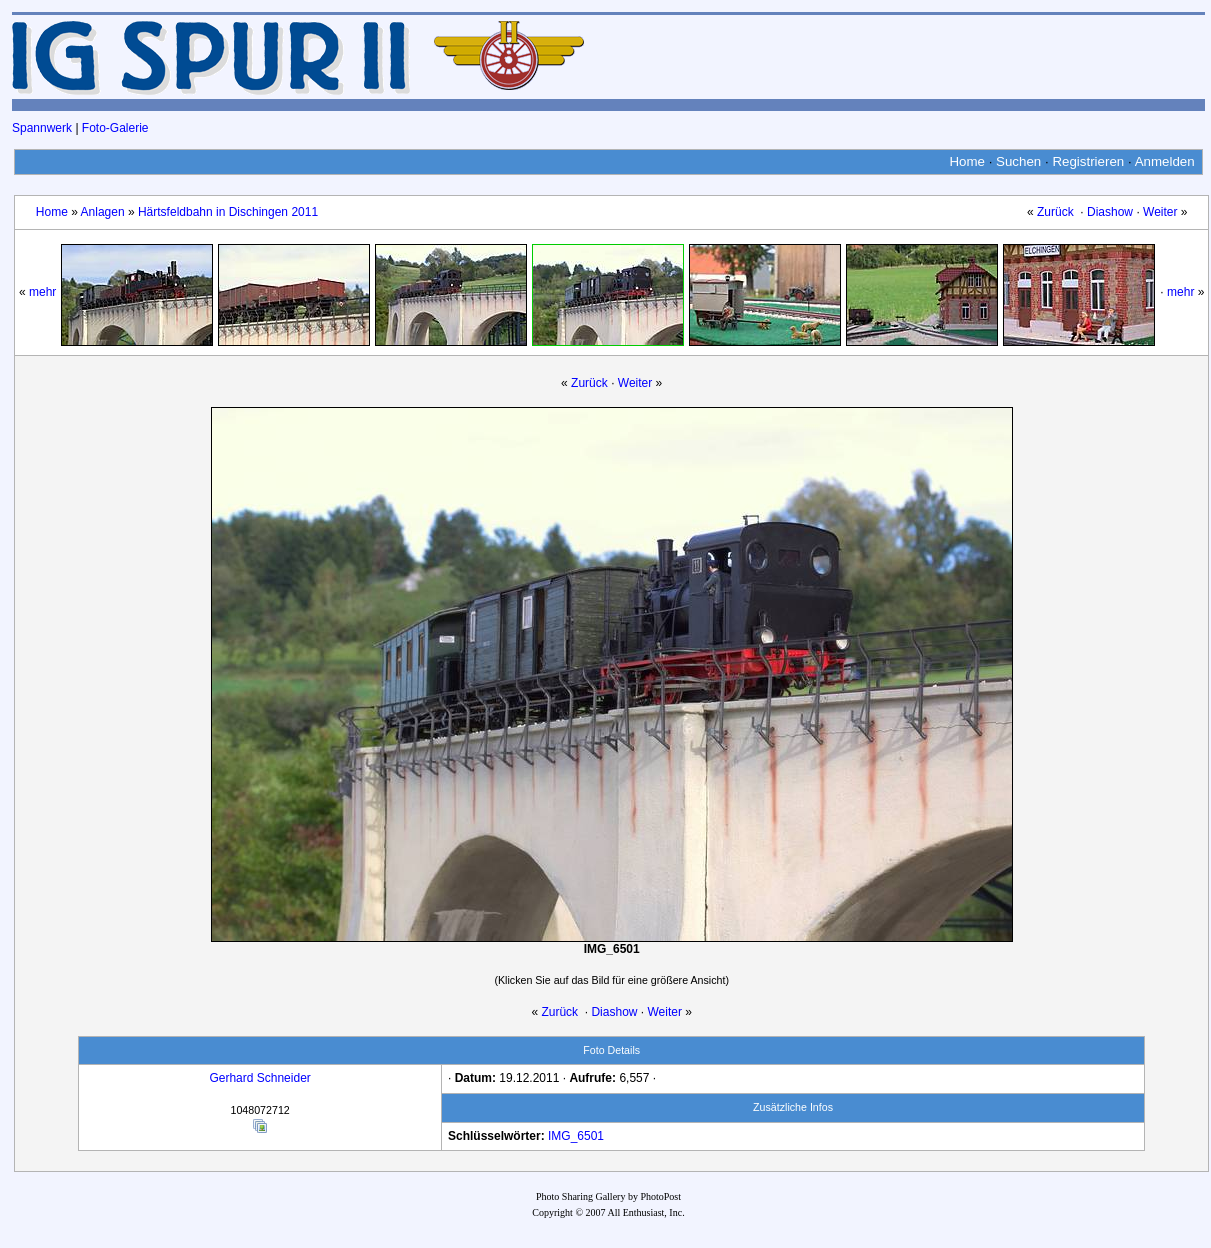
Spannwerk (42, 128)
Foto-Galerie (115, 128)
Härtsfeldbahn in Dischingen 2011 (228, 212)
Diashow (1110, 212)
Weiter (1160, 212)
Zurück (1055, 212)
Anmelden (1165, 161)
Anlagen (103, 212)
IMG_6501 (576, 1136)
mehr (42, 292)
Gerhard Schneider (259, 1078)
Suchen (1018, 161)
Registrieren (1088, 161)
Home (967, 161)
